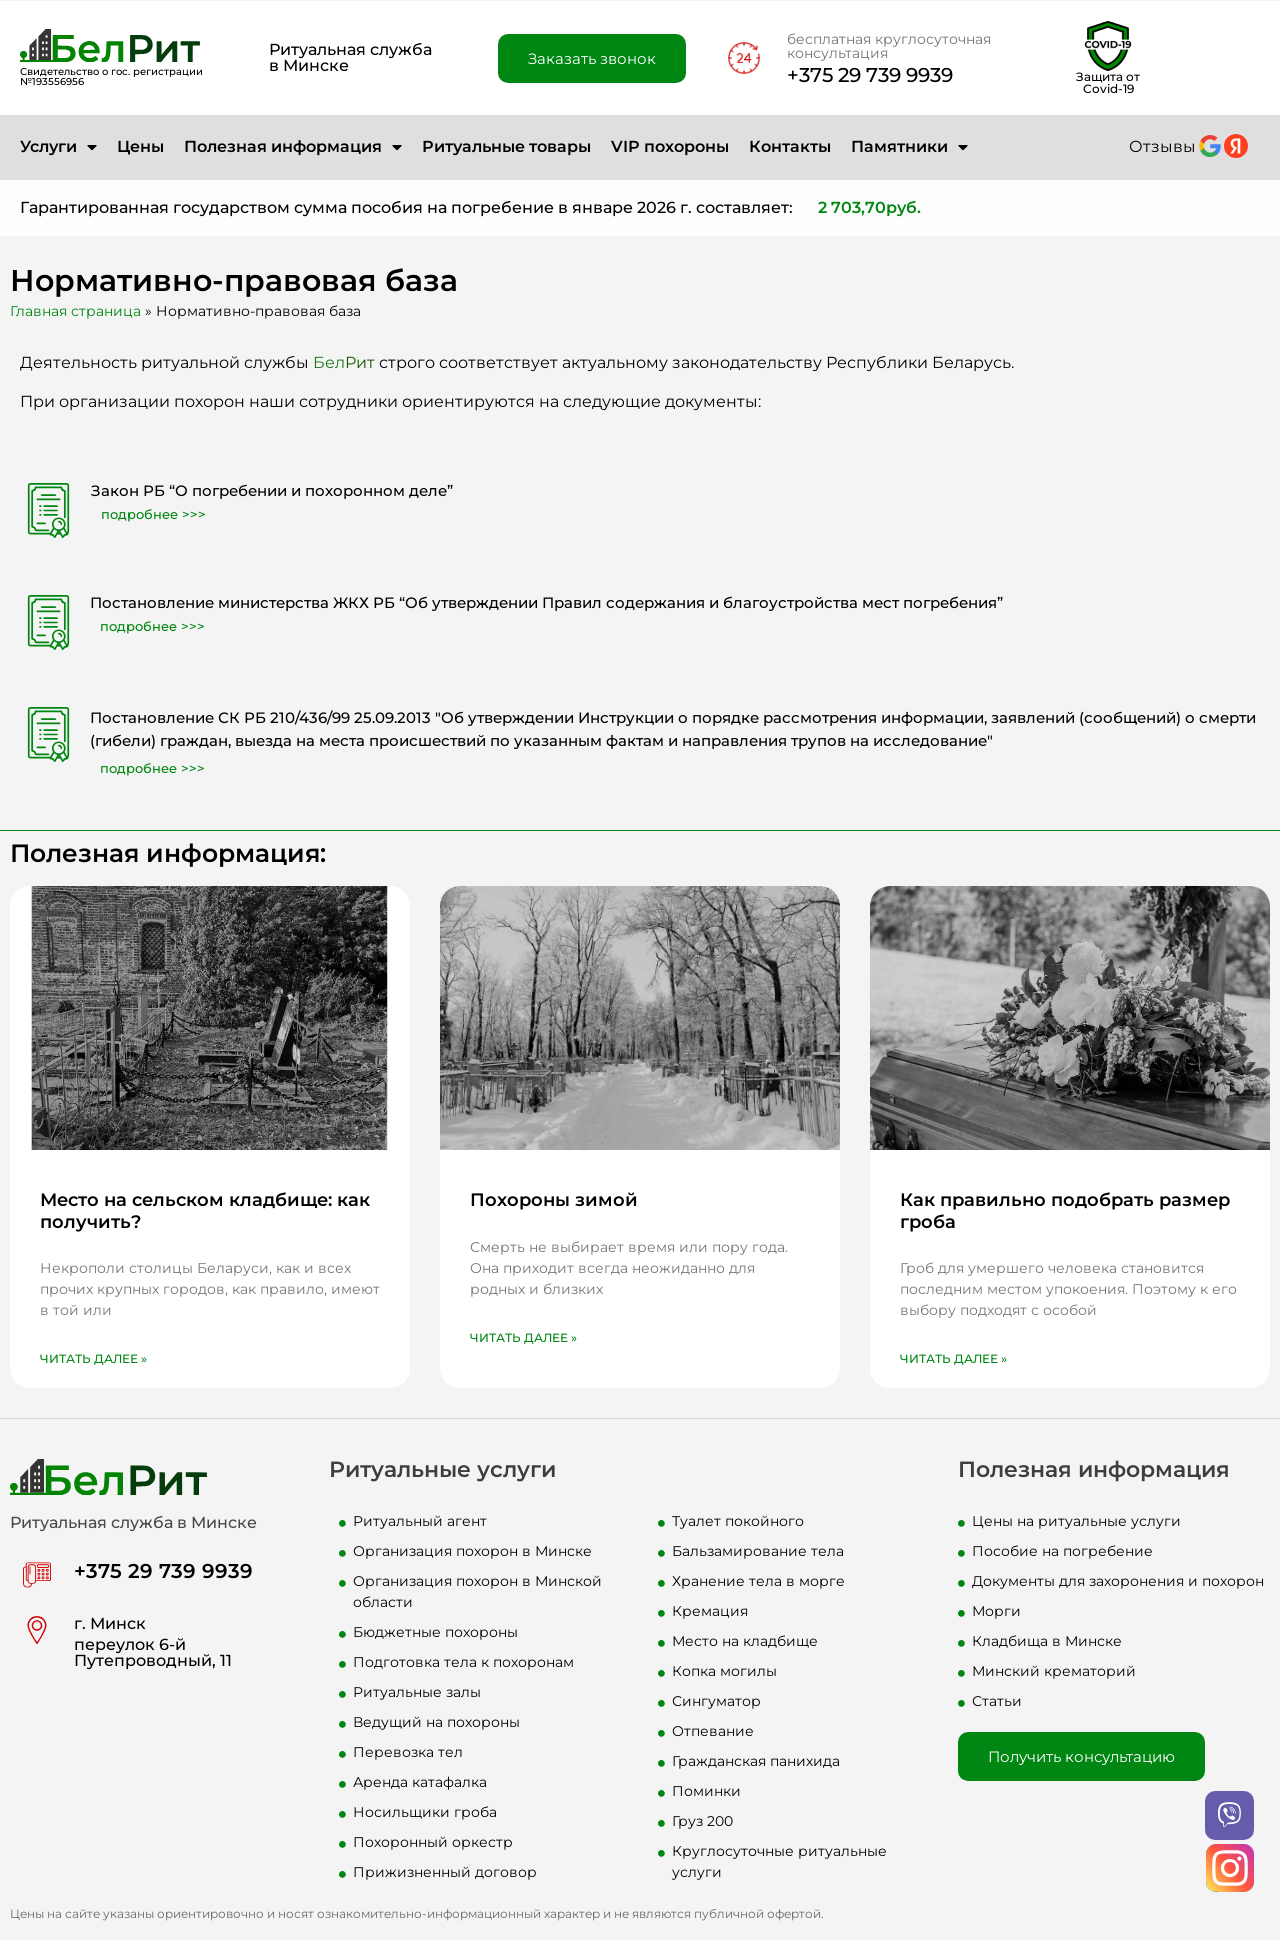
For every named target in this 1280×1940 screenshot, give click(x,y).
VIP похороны (670, 146)
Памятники (909, 147)
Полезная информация (293, 147)
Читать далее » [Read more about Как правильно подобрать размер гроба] (953, 1358)
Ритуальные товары (506, 146)
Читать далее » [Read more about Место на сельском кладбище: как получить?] (93, 1358)
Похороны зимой (554, 1200)
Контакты (790, 146)
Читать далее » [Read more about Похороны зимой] (523, 1337)
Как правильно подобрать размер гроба (1065, 1211)
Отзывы (1162, 146)
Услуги (58, 147)
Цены (140, 146)
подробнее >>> (153, 514)
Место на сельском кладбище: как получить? (205, 1211)
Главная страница (75, 311)
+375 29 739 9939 (870, 75)
